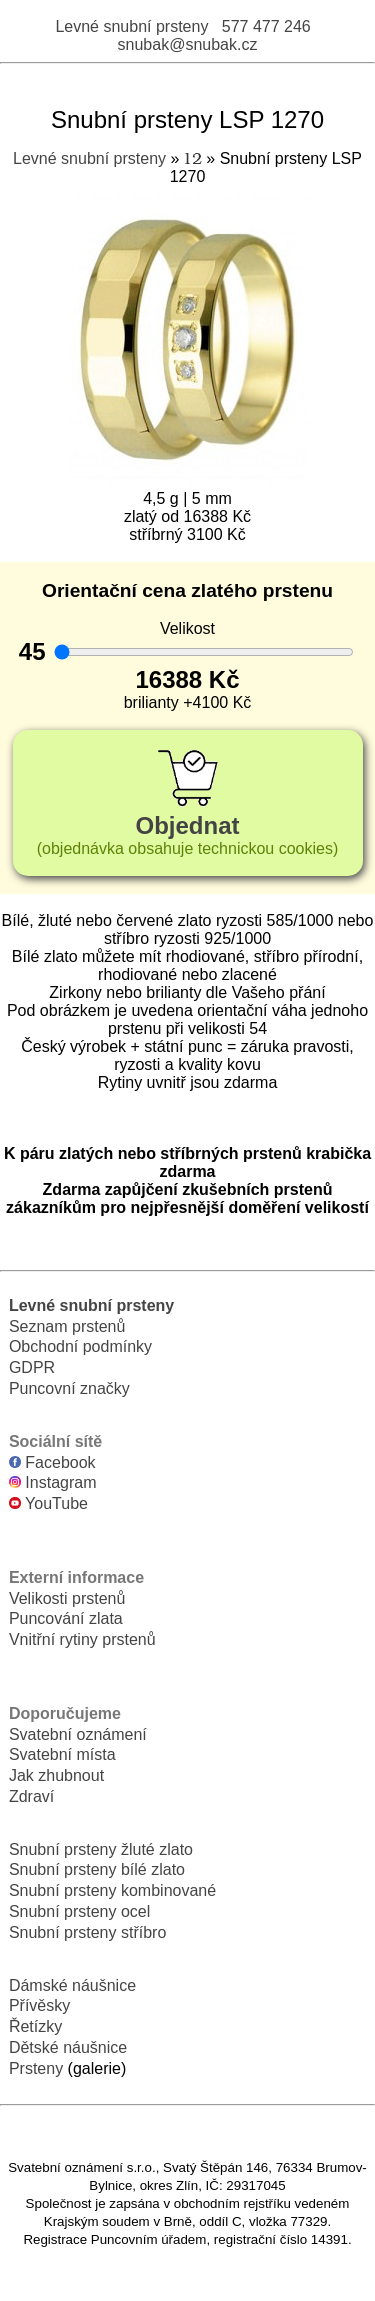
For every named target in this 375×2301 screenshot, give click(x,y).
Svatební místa (62, 1754)
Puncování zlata (66, 1618)
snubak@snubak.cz (188, 44)
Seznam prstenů (67, 1326)
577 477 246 (266, 26)
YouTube (48, 1503)
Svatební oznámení (78, 1734)
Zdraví (31, 1796)
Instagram (53, 1482)
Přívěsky (39, 2005)
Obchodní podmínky (80, 1346)
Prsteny (36, 2068)
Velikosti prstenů (67, 1598)
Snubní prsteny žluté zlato (101, 1849)
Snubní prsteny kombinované (112, 1890)
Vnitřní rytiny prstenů (82, 1639)
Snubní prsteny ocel (79, 1911)
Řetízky (35, 2026)
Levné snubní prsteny (131, 26)
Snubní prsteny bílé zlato (97, 1869)
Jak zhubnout (56, 1775)
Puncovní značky (69, 1388)
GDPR (32, 1367)
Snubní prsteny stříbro (87, 1932)
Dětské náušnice (68, 2047)
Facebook (52, 1462)
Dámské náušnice (72, 1985)
